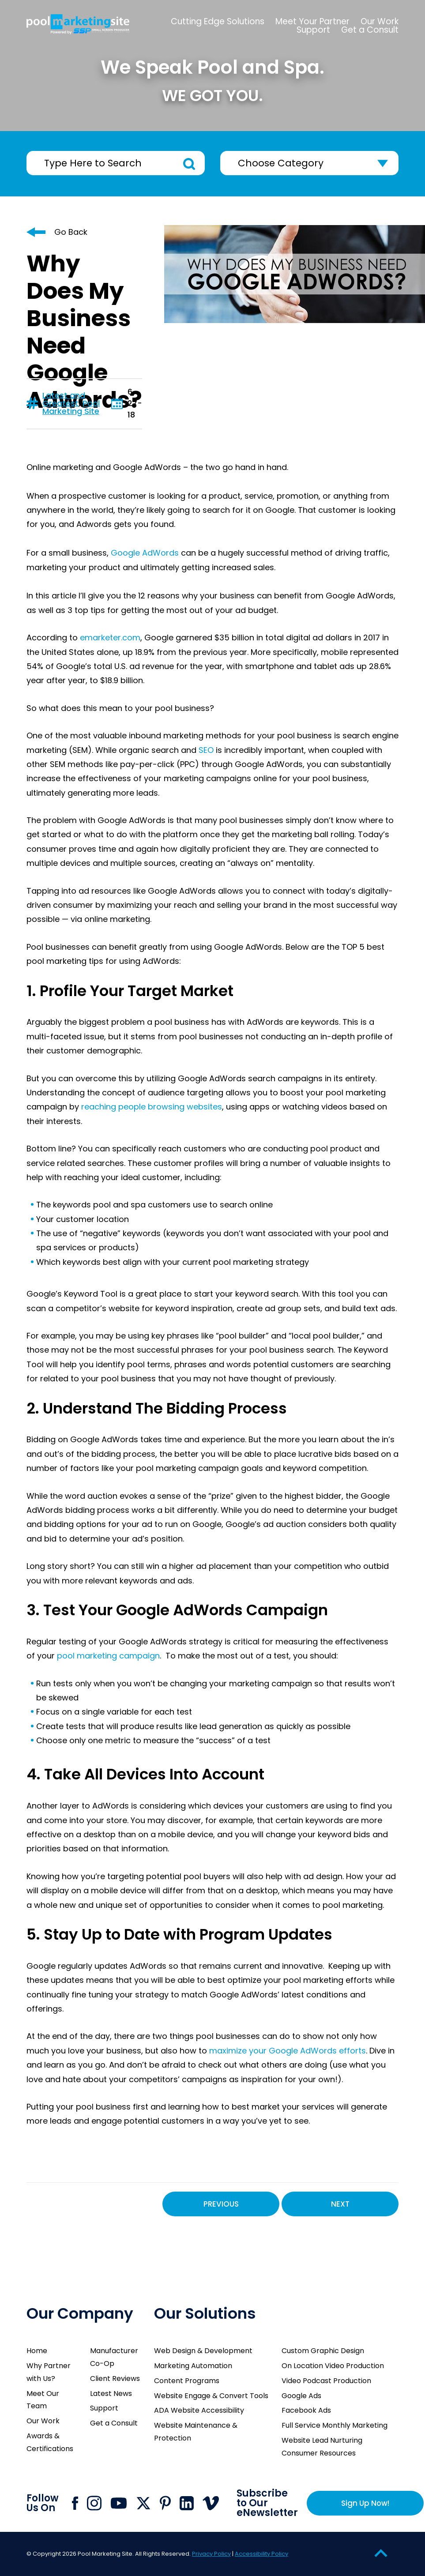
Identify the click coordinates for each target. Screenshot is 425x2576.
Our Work (43, 2421)
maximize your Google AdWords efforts (287, 2050)
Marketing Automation (193, 2366)
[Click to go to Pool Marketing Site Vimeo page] (211, 2503)
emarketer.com (110, 637)
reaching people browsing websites (151, 1106)
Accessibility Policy (261, 2554)
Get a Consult (114, 2423)
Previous (221, 2204)
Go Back (70, 231)
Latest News (111, 2393)
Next (340, 2204)
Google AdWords (145, 552)
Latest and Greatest (63, 399)
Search (189, 164)
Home (36, 2351)
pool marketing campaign (108, 1655)
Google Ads (301, 2396)
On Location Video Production (333, 2366)
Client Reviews (115, 2378)
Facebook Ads (306, 2410)
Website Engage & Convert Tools (211, 2396)
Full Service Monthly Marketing (334, 2425)
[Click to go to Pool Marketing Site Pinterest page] (165, 2503)
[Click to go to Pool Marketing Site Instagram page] (94, 2503)
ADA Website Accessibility (199, 2410)
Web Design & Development (203, 2351)
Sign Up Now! (365, 2503)
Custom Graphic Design (323, 2351)
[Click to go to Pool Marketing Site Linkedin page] (187, 2503)
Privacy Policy (211, 2554)
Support (104, 2408)
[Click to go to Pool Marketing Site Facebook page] (75, 2503)
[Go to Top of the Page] (380, 2552)
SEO (206, 750)
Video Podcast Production (326, 2381)
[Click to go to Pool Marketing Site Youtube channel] (118, 2503)
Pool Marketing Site (71, 407)
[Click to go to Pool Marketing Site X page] (143, 2503)
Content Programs (186, 2381)
